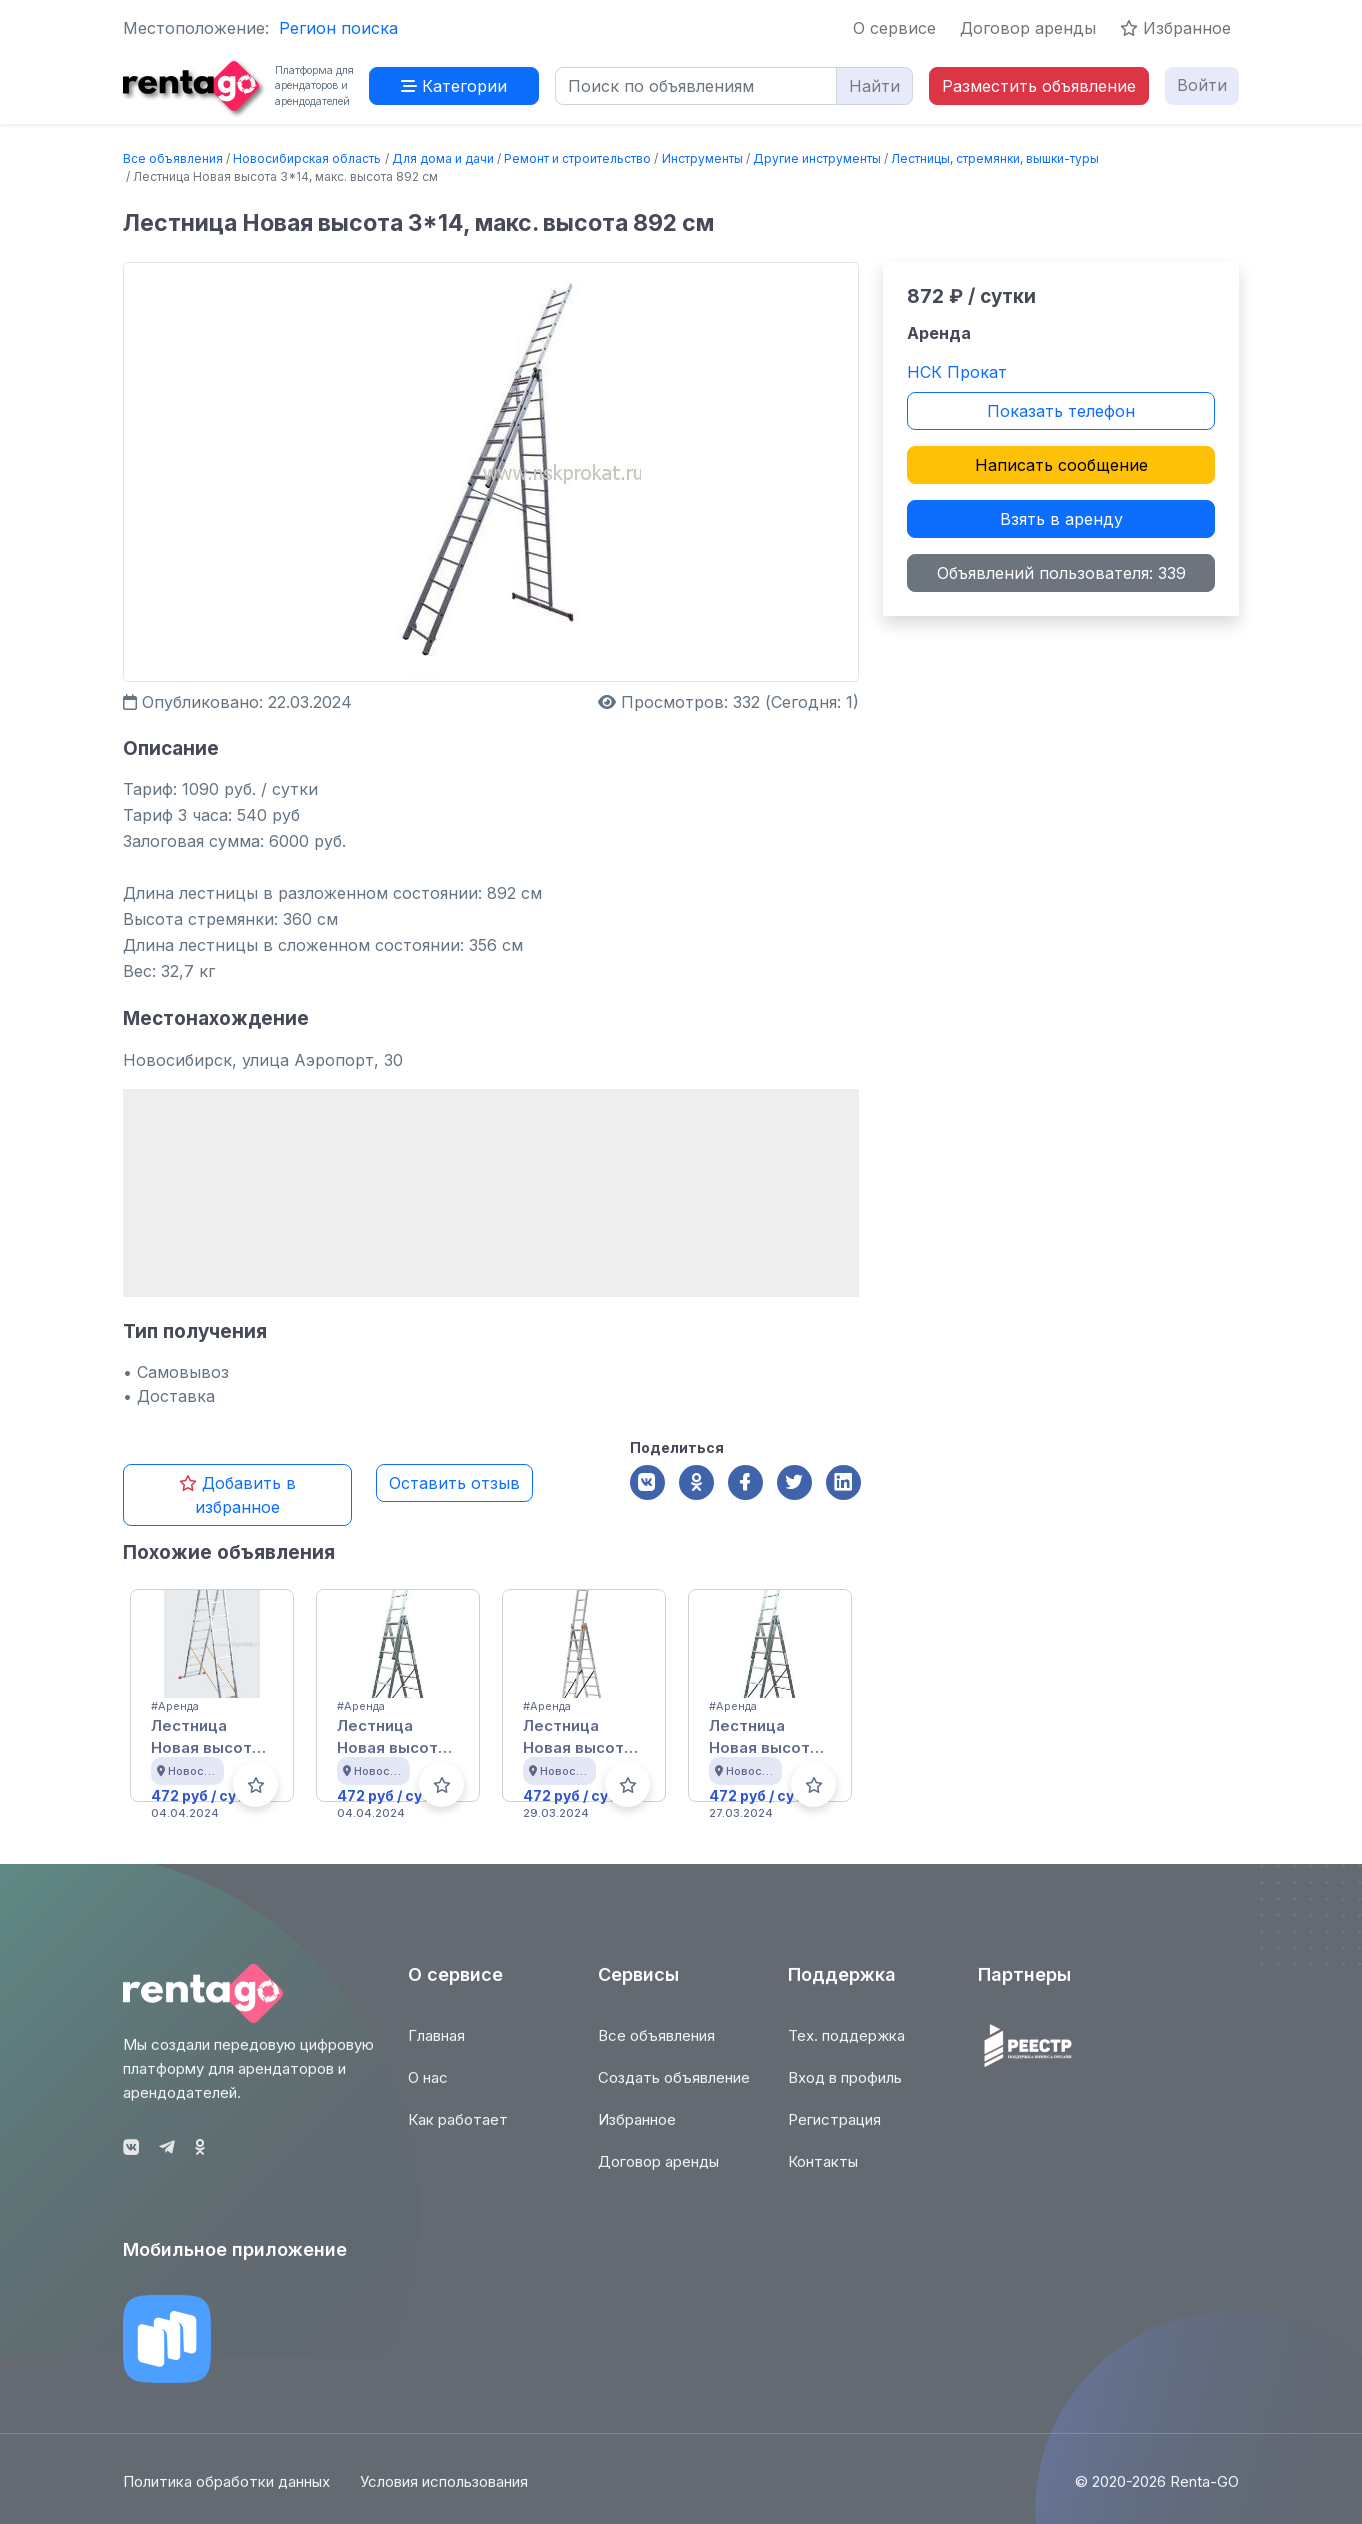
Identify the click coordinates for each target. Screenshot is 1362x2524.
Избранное (1175, 28)
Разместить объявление (1039, 86)
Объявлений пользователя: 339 (1061, 573)
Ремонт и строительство (577, 158)
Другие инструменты (817, 158)
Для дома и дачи (443, 158)
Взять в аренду (1061, 519)
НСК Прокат (957, 372)
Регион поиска (338, 28)
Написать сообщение (1061, 465)
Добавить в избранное (237, 1495)
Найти (874, 86)
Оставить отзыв (454, 1483)
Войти (1202, 85)
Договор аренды (1028, 28)
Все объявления (173, 158)
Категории (454, 86)
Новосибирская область (307, 158)
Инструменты (702, 158)
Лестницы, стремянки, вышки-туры (995, 158)
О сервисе (894, 28)
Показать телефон (1061, 411)
